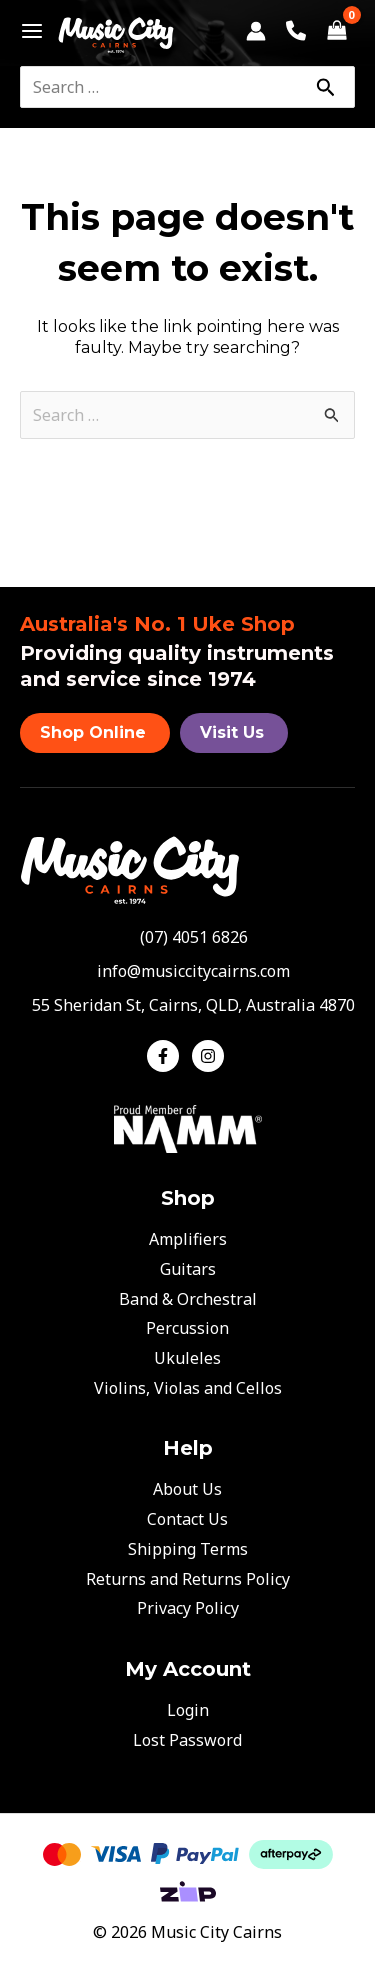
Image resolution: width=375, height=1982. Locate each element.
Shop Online (93, 732)
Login (188, 1710)
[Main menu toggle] (26, 31)
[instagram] (210, 1056)
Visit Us (232, 732)
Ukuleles (187, 1358)
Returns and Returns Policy (188, 1579)
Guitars (188, 1269)
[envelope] (187, 971)
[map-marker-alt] (187, 1005)
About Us (187, 1489)
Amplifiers (188, 1239)
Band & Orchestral (188, 1299)
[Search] (325, 87)
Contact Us (187, 1519)
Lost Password (187, 1740)
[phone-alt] (188, 937)
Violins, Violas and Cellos (188, 1388)
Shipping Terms (188, 1549)
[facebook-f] (167, 1056)
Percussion (187, 1328)
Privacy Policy (188, 1608)
